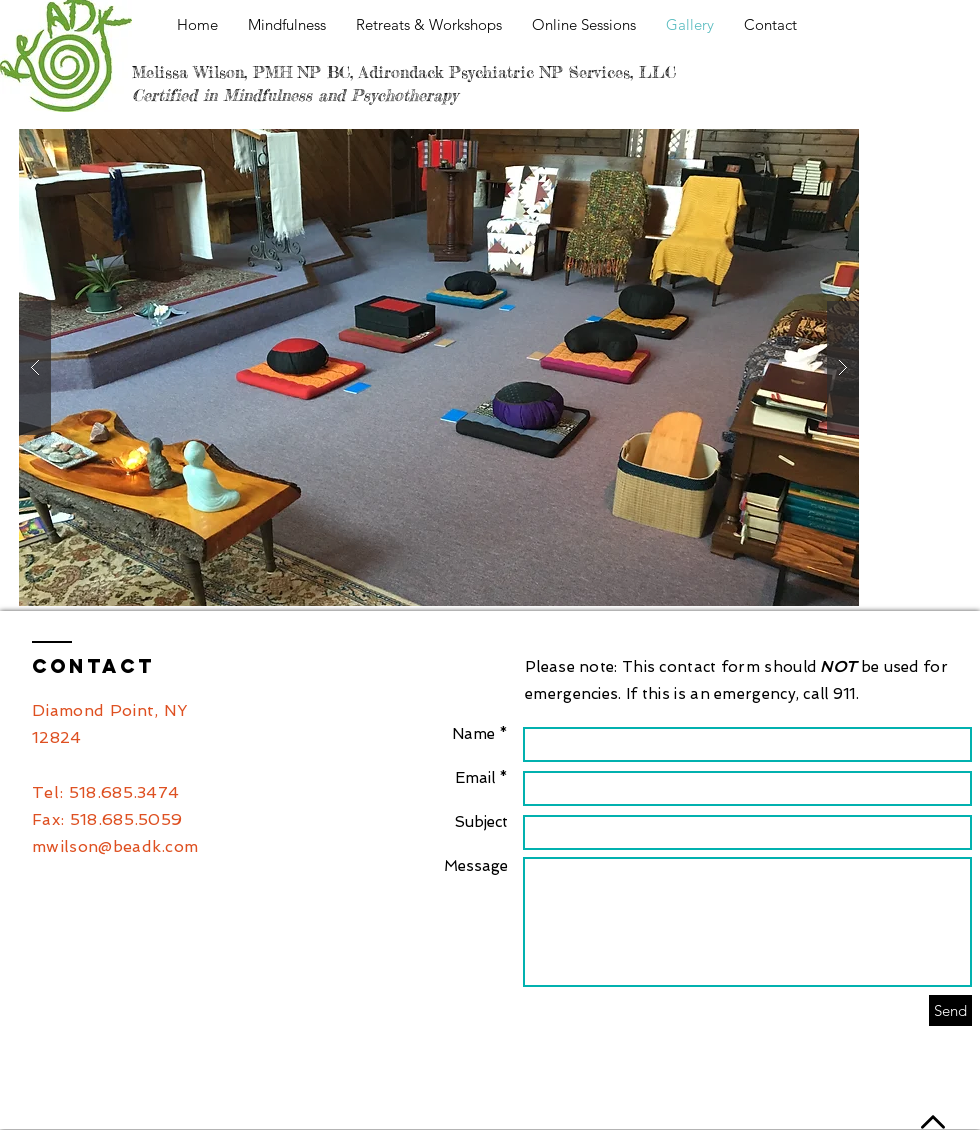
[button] (439, 367)
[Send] (950, 1010)
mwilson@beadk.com (115, 846)
